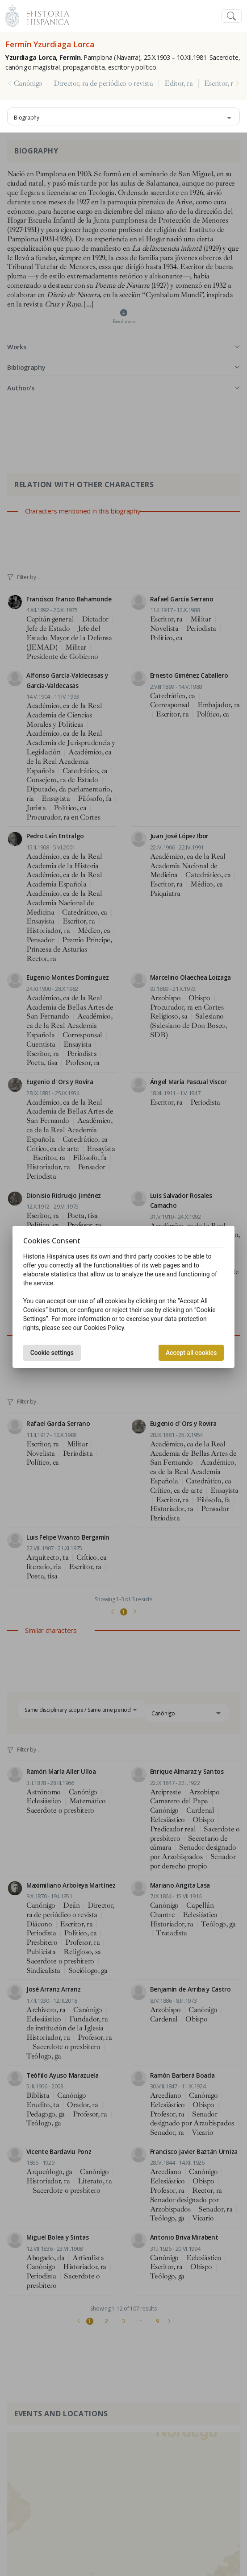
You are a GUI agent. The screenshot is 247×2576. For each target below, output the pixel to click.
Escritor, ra (220, 83)
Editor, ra (178, 83)
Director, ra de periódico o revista (103, 83)
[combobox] (123, 116)
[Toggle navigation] (231, 16)
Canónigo (28, 83)
